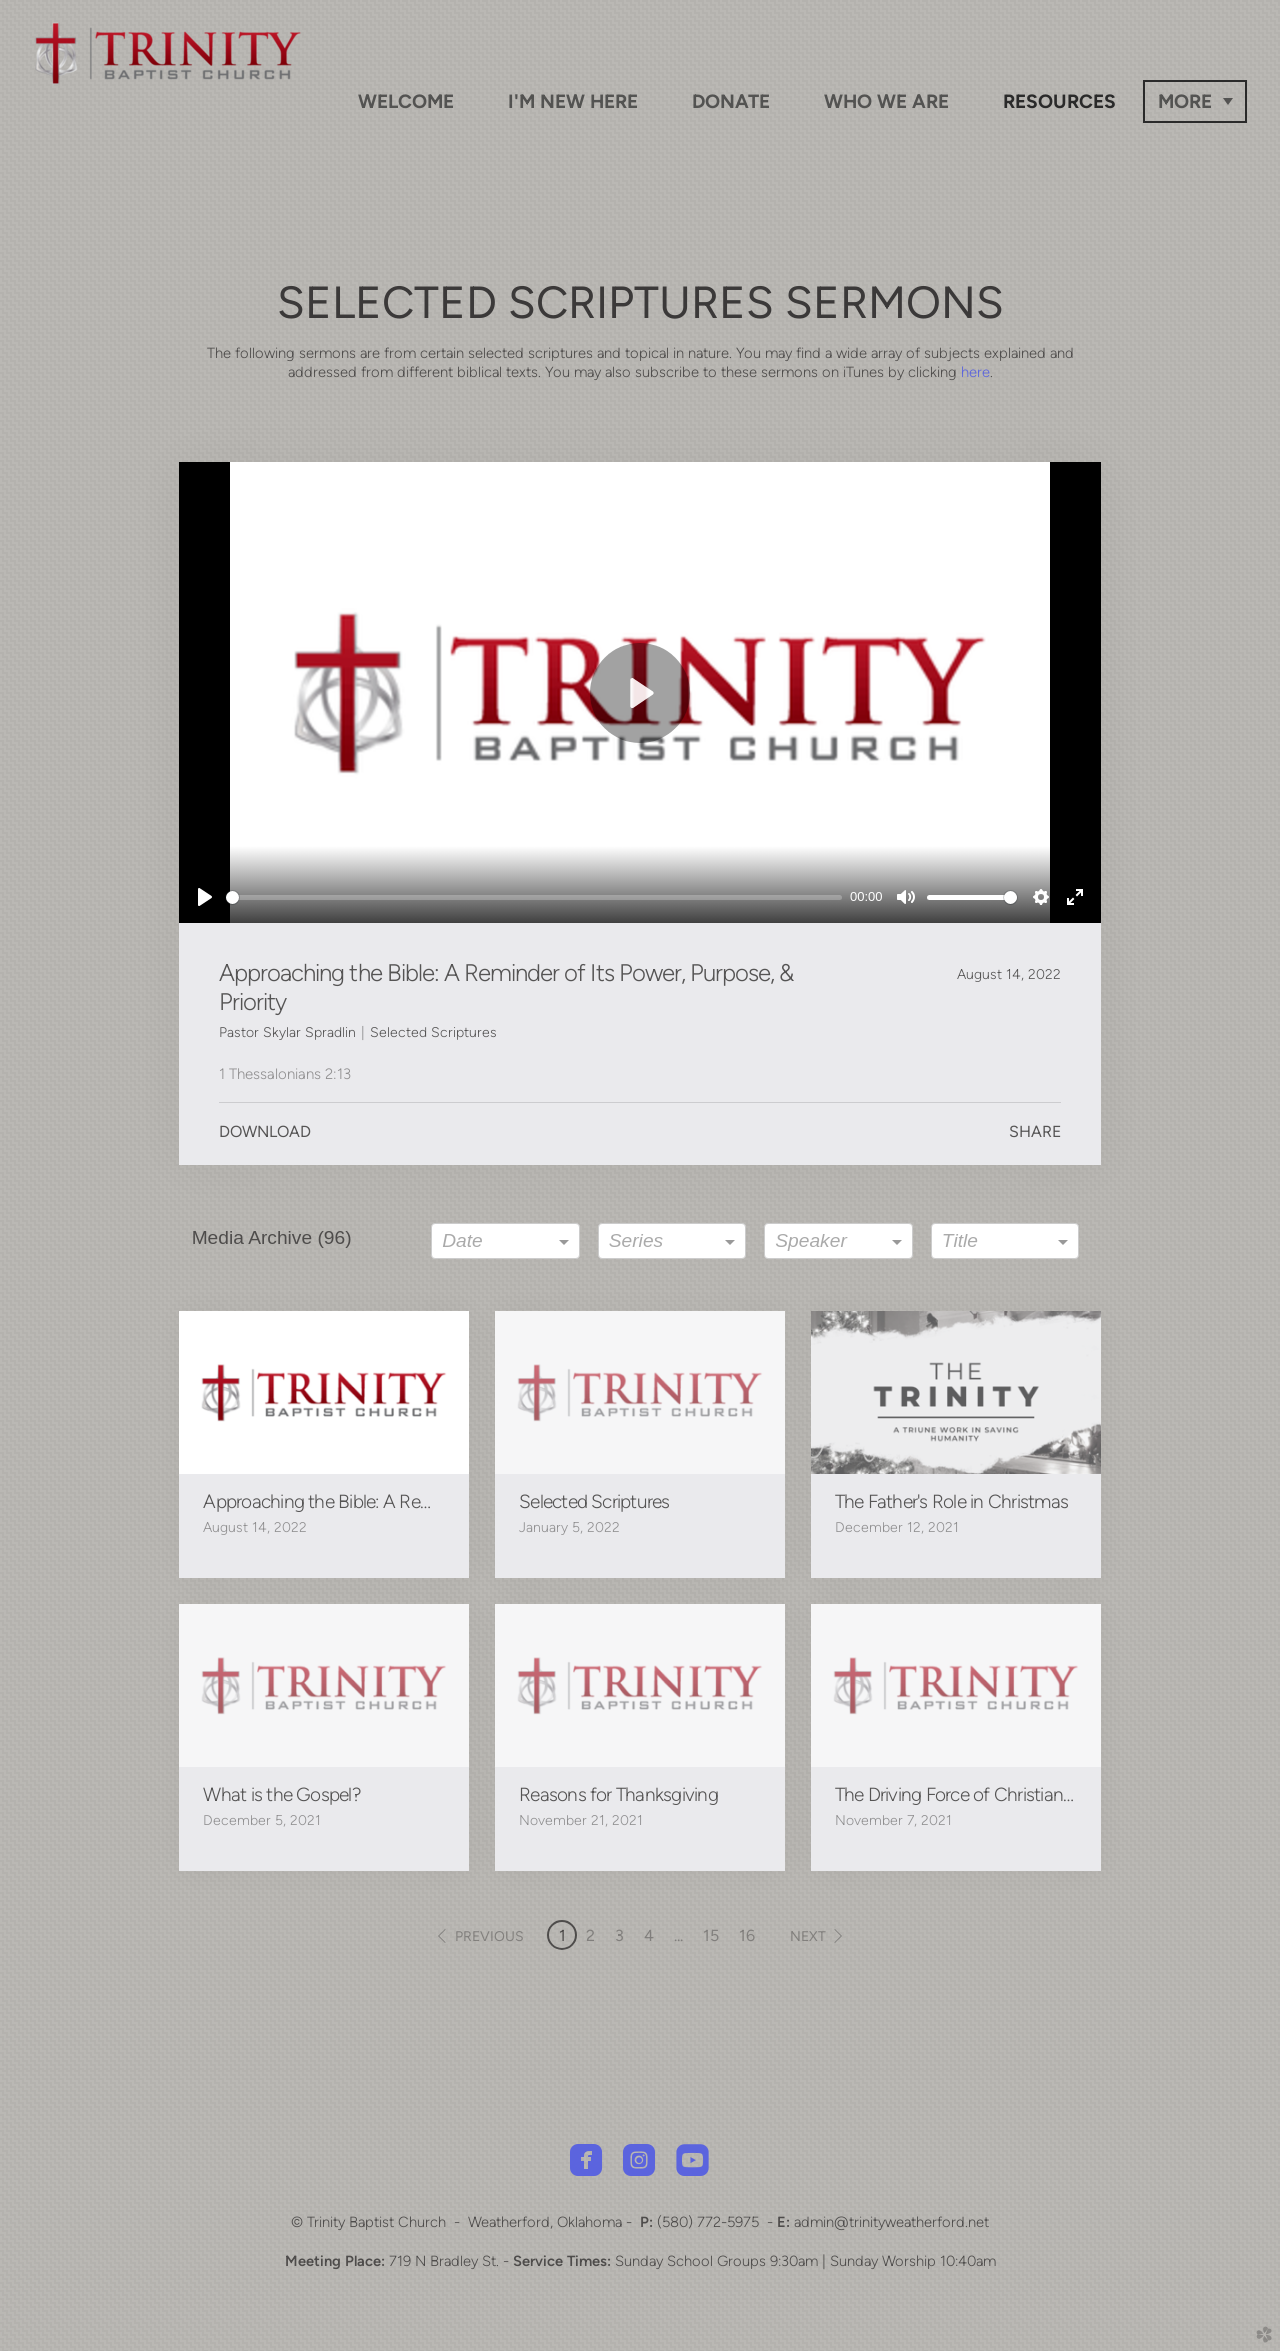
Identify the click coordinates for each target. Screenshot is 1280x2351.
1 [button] (562, 1935)
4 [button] (649, 1935)
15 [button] (711, 1935)
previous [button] (489, 1936)
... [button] (678, 1935)
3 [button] (619, 1935)
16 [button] (747, 1935)
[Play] (205, 897)
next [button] (808, 1936)
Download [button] (265, 1131)
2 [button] (590, 1935)
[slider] (534, 897)
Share (1035, 1131)
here (975, 372)
